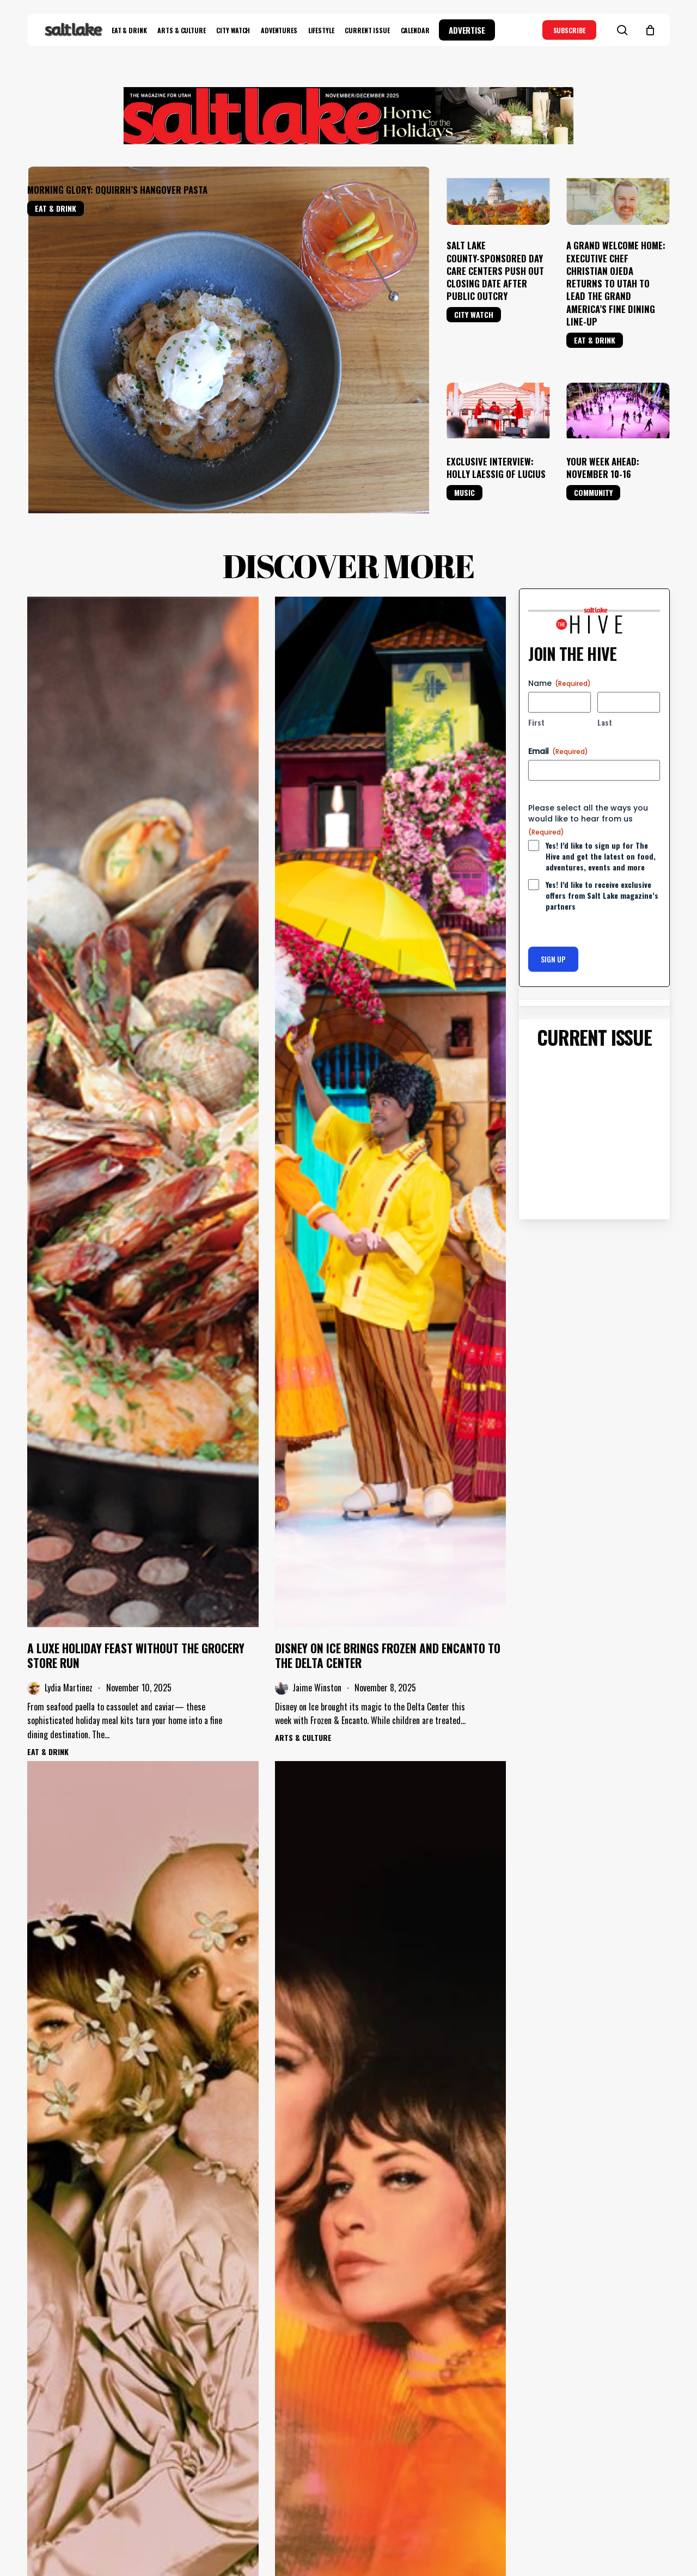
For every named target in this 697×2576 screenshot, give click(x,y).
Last (604, 685)
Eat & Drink (55, 208)
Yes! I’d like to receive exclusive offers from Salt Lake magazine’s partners (602, 859)
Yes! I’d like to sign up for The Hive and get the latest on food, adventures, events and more (601, 820)
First (536, 685)
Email (558, 714)
